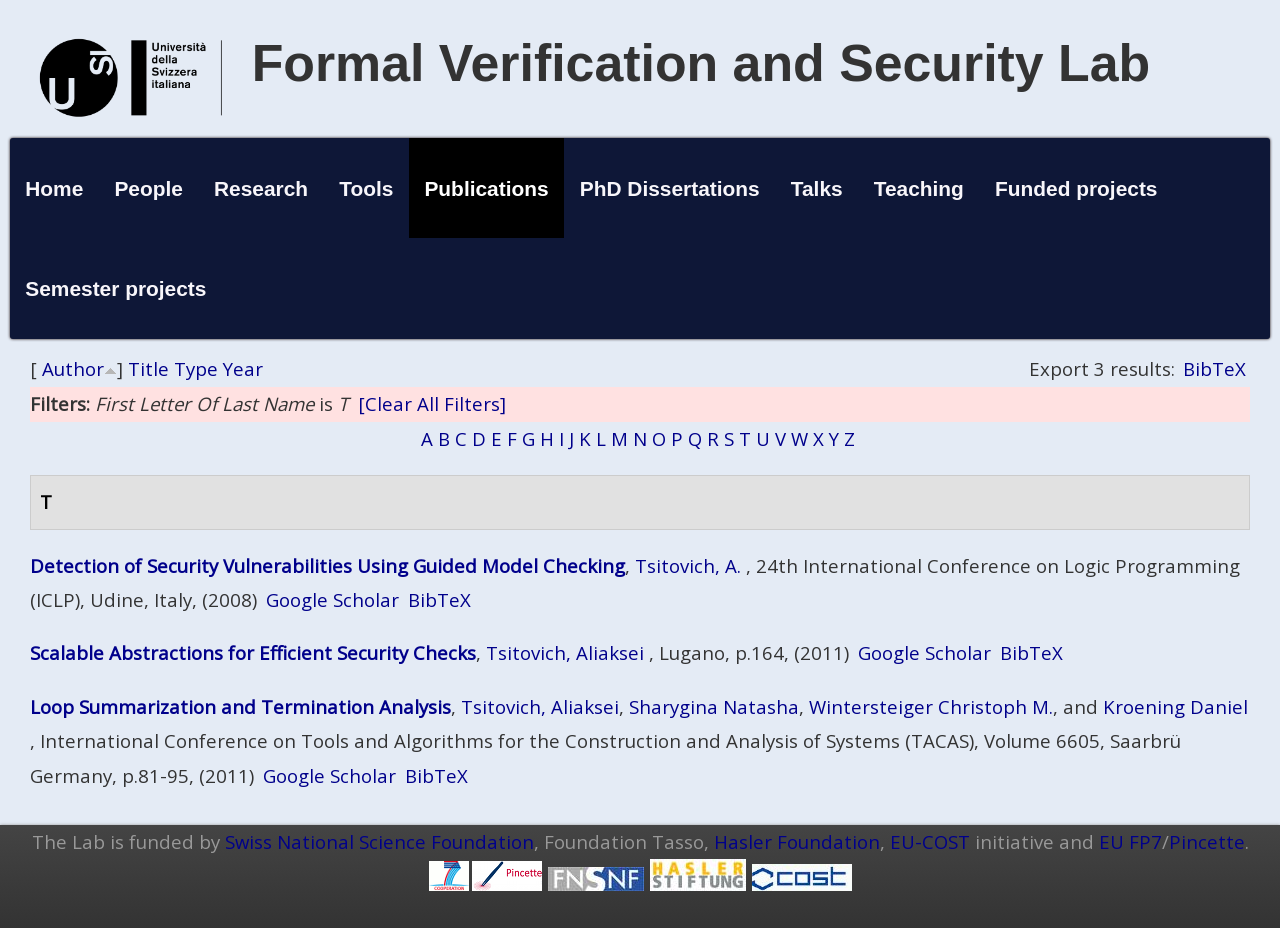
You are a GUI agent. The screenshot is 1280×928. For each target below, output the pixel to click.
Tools (366, 188)
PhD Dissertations (670, 188)
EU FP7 (1130, 841)
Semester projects (115, 288)
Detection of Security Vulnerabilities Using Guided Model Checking (327, 565)
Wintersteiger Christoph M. (931, 706)
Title (148, 368)
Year (243, 368)
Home (54, 188)
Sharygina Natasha (714, 706)
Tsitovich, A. (688, 565)
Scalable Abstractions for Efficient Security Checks (253, 652)
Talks (817, 188)
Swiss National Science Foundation (379, 841)
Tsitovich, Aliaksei (565, 652)
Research (261, 188)
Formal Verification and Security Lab (701, 63)
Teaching (919, 188)
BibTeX (1214, 368)
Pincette (1207, 841)
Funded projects (1076, 188)
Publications (486, 188)
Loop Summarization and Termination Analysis (240, 706)
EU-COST (930, 841)
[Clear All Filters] (432, 403)
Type (196, 368)
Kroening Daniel (1175, 706)
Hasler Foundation (797, 841)
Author (73, 368)
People (148, 188)
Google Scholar (332, 599)
